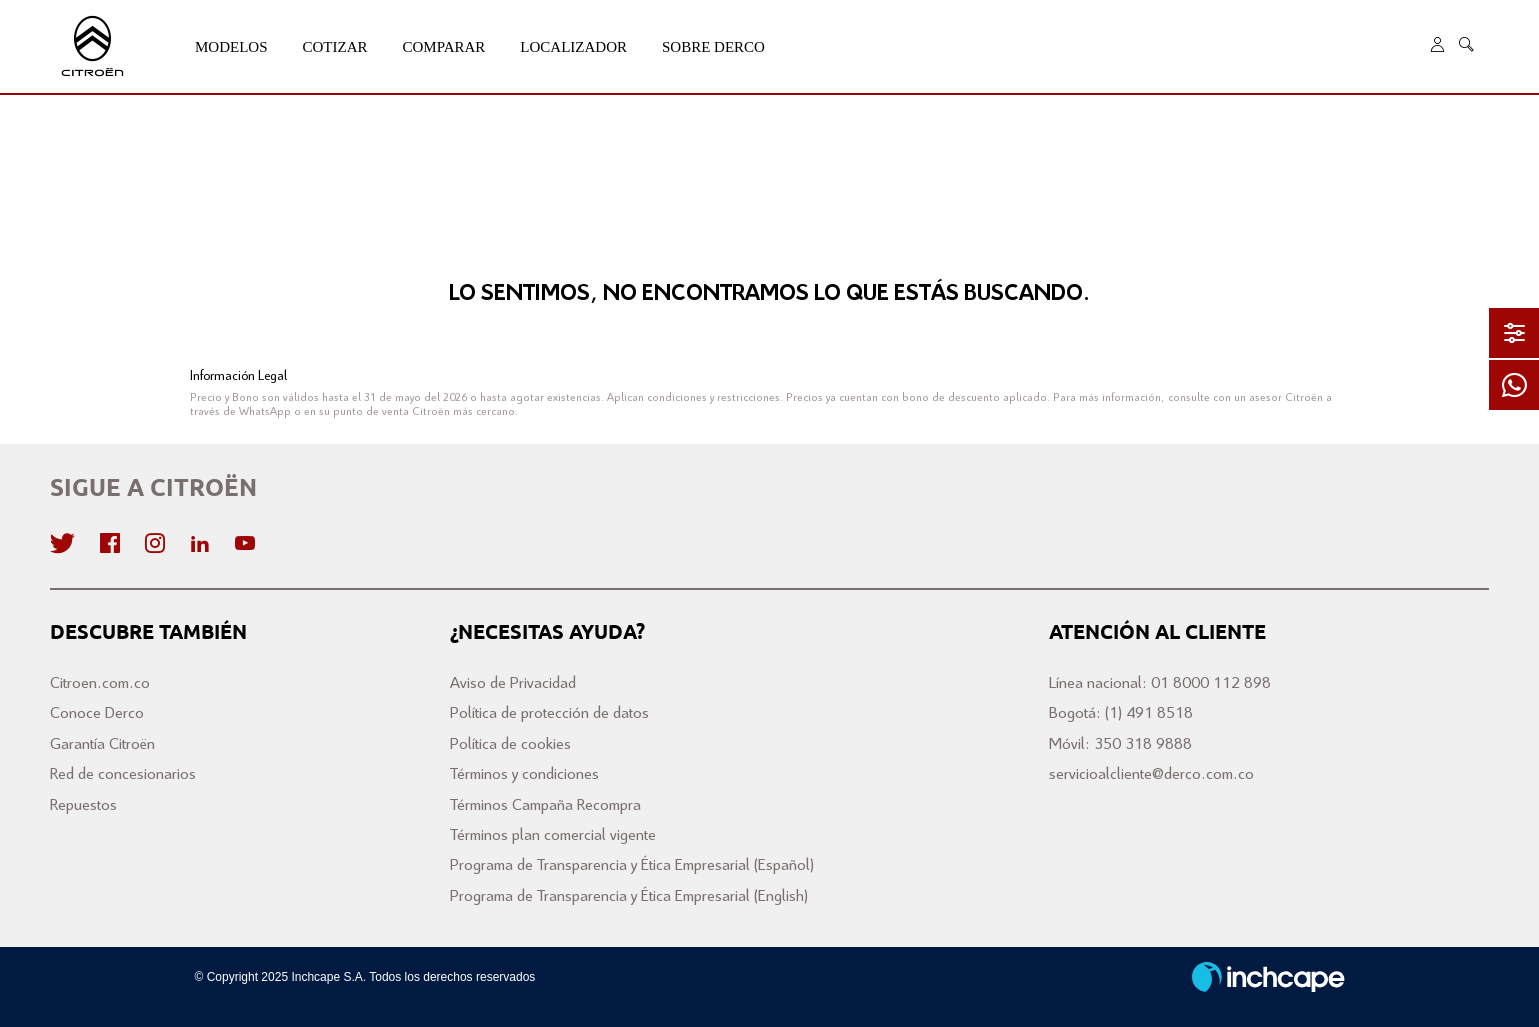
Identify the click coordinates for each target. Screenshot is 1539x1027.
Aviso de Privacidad (513, 683)
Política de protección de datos (549, 713)
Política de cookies (510, 744)
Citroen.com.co (100, 683)
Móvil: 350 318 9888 (1120, 744)
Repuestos (83, 805)
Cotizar (335, 47)
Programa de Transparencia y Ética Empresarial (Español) (632, 865)
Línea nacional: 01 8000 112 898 (1160, 683)
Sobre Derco (713, 47)
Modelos (231, 47)
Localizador (573, 47)
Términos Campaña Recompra (545, 805)
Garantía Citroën (102, 744)
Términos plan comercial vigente (553, 835)
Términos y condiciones (524, 774)
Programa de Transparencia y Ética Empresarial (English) (629, 896)
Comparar (444, 47)
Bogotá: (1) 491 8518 (1121, 713)
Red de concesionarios (123, 774)
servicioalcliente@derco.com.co (1151, 774)
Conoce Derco (97, 713)
